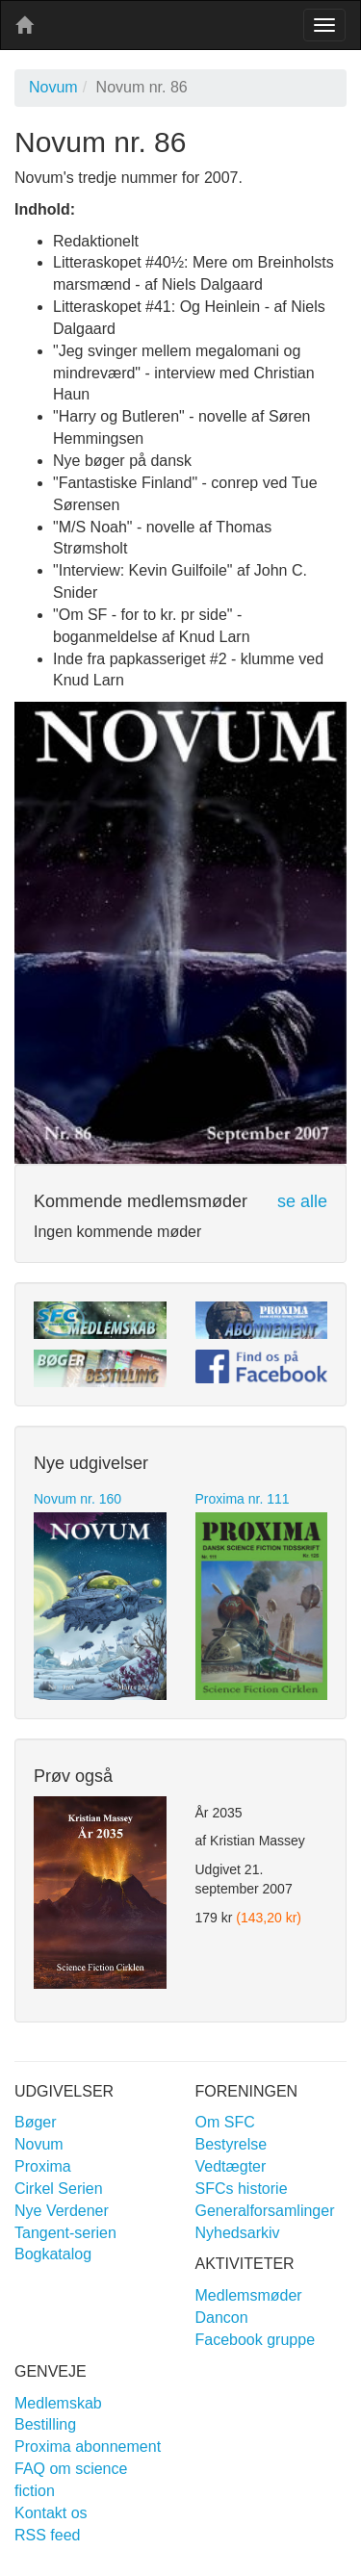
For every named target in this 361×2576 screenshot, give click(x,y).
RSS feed (47, 2535)
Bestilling (45, 2424)
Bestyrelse (231, 2144)
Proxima (42, 2166)
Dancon (221, 2317)
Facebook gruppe (255, 2339)
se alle (302, 1201)
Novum (53, 87)
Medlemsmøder (248, 2295)
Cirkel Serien (58, 2188)
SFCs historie (241, 2188)
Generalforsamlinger (265, 2210)
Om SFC (225, 2122)
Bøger (35, 2122)
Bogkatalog (52, 2254)
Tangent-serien (65, 2233)
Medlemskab (58, 2403)
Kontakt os (51, 2513)
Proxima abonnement (87, 2446)
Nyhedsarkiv (237, 2233)
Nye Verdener (61, 2210)
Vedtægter (231, 2166)
